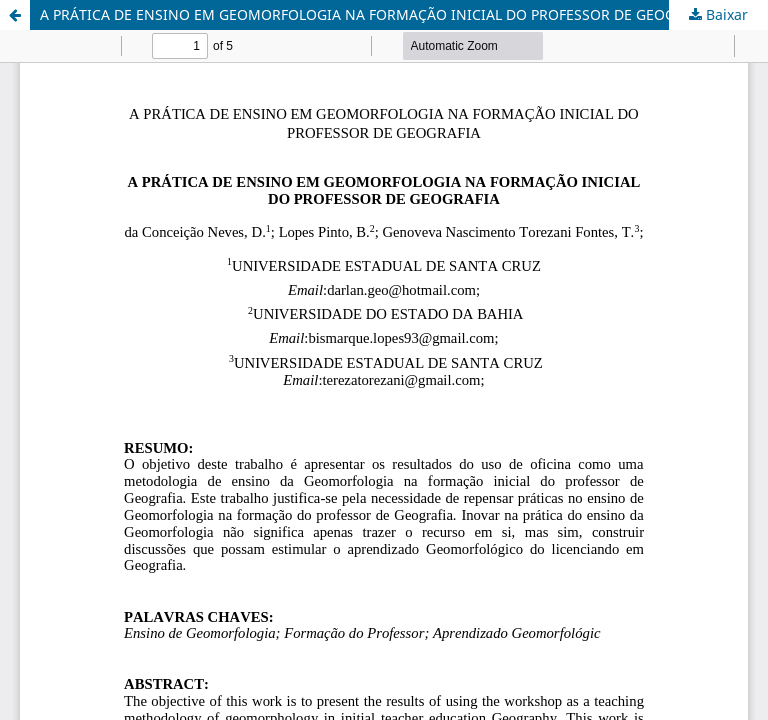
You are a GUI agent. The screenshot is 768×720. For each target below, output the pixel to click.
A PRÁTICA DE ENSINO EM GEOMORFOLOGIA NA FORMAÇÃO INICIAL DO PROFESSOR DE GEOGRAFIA (377, 14)
